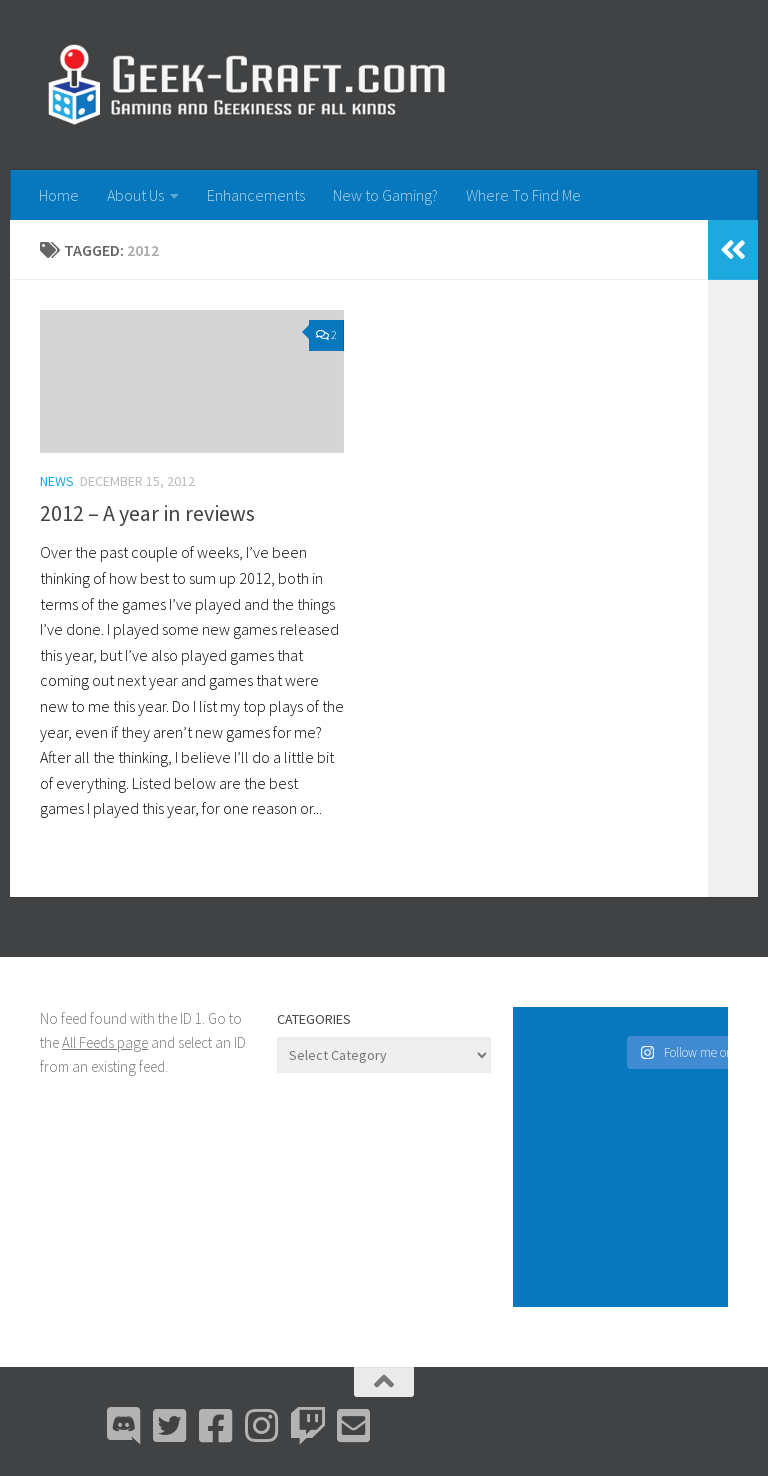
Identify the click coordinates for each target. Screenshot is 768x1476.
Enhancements (256, 195)
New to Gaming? (385, 195)
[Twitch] (308, 1426)
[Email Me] (354, 1426)
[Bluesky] (170, 1426)
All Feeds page (105, 1042)
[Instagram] (262, 1426)
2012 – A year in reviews (147, 513)
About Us (135, 195)
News (57, 481)
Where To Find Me (523, 195)
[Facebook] (216, 1426)
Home (59, 195)
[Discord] (124, 1426)
